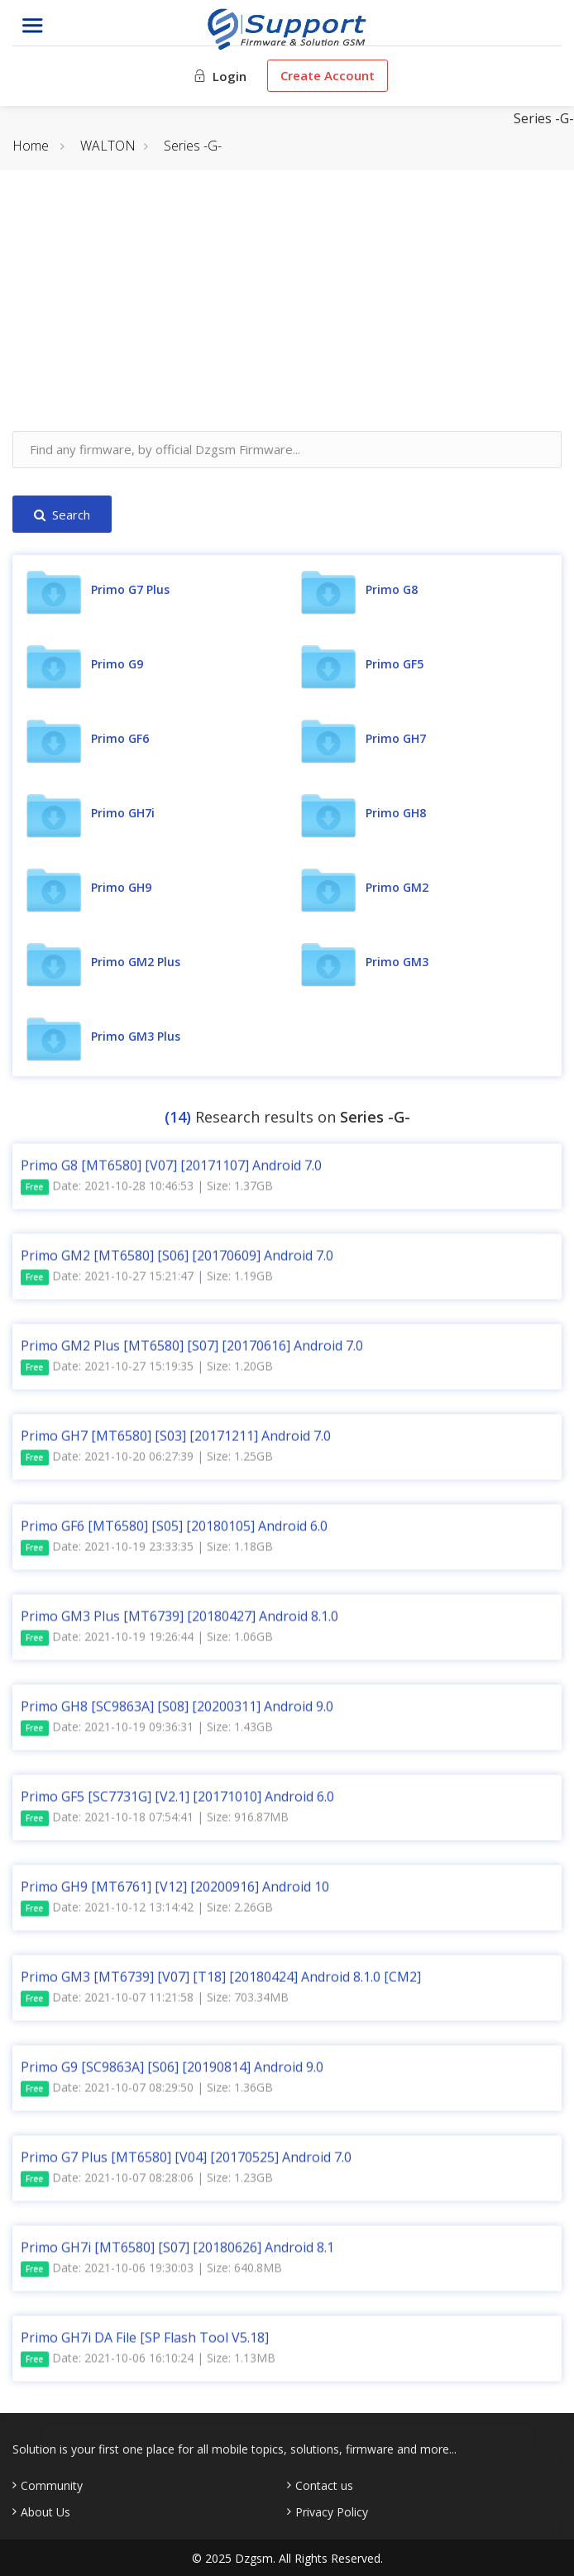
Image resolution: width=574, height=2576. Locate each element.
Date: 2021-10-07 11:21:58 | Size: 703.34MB (155, 2003)
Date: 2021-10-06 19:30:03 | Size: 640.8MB (151, 2273)
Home (30, 145)
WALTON (108, 145)
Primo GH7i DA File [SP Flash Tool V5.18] (145, 2343)
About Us (45, 2512)
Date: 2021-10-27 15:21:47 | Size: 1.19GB (147, 1281)
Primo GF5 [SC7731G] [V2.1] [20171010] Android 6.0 (177, 1802)
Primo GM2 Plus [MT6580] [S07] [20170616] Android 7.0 (192, 1351)
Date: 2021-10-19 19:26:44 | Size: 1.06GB (147, 1642)
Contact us (324, 2485)
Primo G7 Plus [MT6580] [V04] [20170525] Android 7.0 (186, 2162)
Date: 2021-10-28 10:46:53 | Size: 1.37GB (147, 1191)
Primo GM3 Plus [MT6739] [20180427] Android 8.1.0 (179, 1621)
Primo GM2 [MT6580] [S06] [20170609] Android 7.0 (177, 1261)
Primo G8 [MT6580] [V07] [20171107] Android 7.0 (171, 1170)
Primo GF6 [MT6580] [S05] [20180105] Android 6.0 (174, 1531)
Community (52, 2485)
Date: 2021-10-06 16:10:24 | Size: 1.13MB (148, 2364)
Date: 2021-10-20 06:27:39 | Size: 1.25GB (147, 1462)
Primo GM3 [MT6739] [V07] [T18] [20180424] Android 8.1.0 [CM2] (221, 1982)
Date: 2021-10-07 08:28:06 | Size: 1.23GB (147, 2183)
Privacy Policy (331, 2512)
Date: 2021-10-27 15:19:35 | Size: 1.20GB (147, 1372)
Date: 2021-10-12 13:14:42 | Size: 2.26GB (147, 1913)
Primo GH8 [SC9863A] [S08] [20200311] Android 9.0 (177, 1711)
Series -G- (193, 145)
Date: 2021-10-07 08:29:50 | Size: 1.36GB (147, 2093)
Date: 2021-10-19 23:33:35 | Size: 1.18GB (147, 1552)
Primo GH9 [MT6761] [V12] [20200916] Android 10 (175, 1892)
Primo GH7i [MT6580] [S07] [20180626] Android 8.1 (177, 2252)
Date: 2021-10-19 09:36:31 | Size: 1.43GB (147, 1732)
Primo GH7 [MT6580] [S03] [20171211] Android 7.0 (176, 1441)
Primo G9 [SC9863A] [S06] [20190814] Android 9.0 (172, 2072)
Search (62, 514)
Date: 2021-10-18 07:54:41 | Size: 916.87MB (155, 1822)
